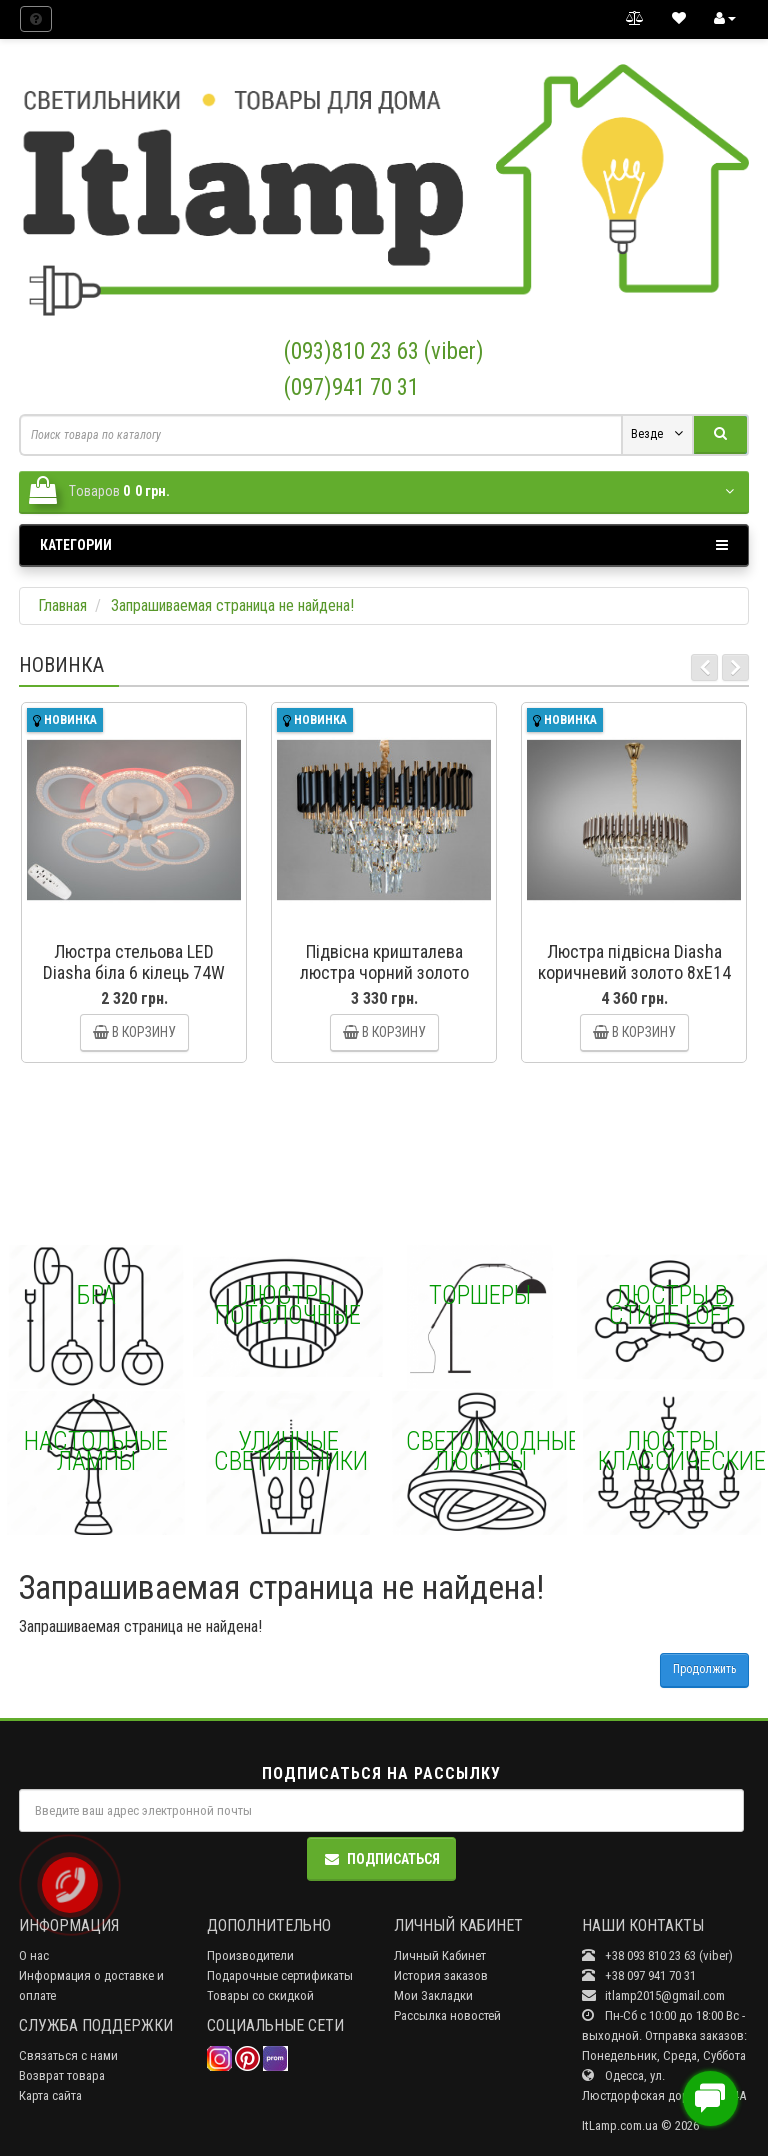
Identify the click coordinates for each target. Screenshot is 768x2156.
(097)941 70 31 (351, 387)
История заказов (441, 1975)
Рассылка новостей (447, 2015)
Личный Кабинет (440, 1955)
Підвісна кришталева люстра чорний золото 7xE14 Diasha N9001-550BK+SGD (384, 983)
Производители (250, 1955)
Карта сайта (50, 2095)
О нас (34, 1955)
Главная (62, 605)
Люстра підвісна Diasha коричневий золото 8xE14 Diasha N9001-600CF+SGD (634, 972)
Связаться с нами (68, 2055)
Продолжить (704, 1669)
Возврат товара (62, 2075)
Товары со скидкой (260, 1995)
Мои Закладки (433, 1995)
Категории (384, 545)
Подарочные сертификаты (280, 1975)
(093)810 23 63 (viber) (384, 351)
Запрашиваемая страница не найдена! (232, 605)
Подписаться (381, 1859)
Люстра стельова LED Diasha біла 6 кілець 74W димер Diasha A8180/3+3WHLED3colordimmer (148, 983)
